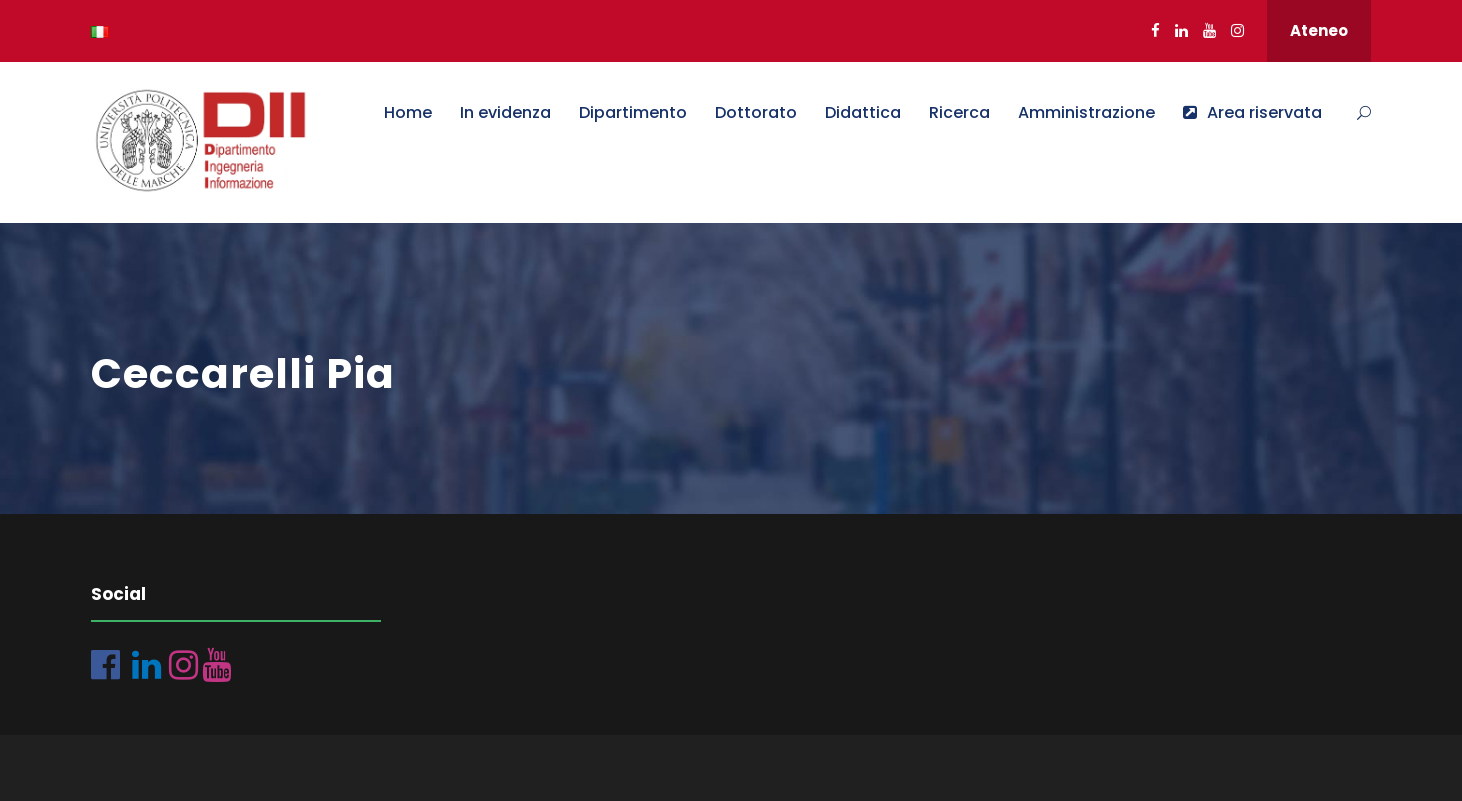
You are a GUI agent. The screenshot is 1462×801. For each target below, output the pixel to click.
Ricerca (959, 112)
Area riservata (1252, 112)
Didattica (863, 112)
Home (408, 112)
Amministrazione (1086, 112)
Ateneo (1319, 30)
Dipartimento (633, 112)
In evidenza (505, 112)
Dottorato (756, 112)
